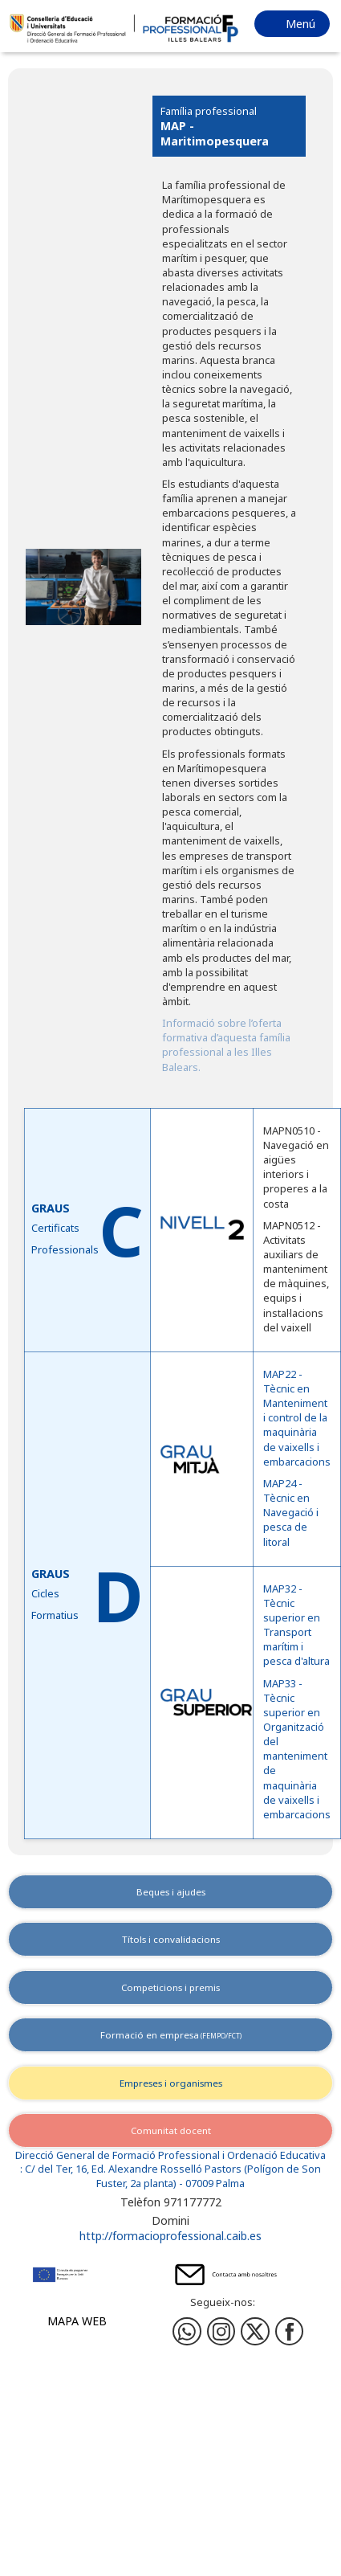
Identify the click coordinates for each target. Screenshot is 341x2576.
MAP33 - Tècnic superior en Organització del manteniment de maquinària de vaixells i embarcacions (297, 1749)
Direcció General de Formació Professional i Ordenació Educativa (170, 2155)
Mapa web (77, 2321)
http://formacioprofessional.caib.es (170, 2235)
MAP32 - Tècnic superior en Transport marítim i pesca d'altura (296, 1625)
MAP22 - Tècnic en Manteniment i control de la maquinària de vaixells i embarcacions (297, 1418)
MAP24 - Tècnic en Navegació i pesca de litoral (291, 1512)
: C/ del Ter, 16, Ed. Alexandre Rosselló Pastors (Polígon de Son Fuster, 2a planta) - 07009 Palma (170, 2176)
